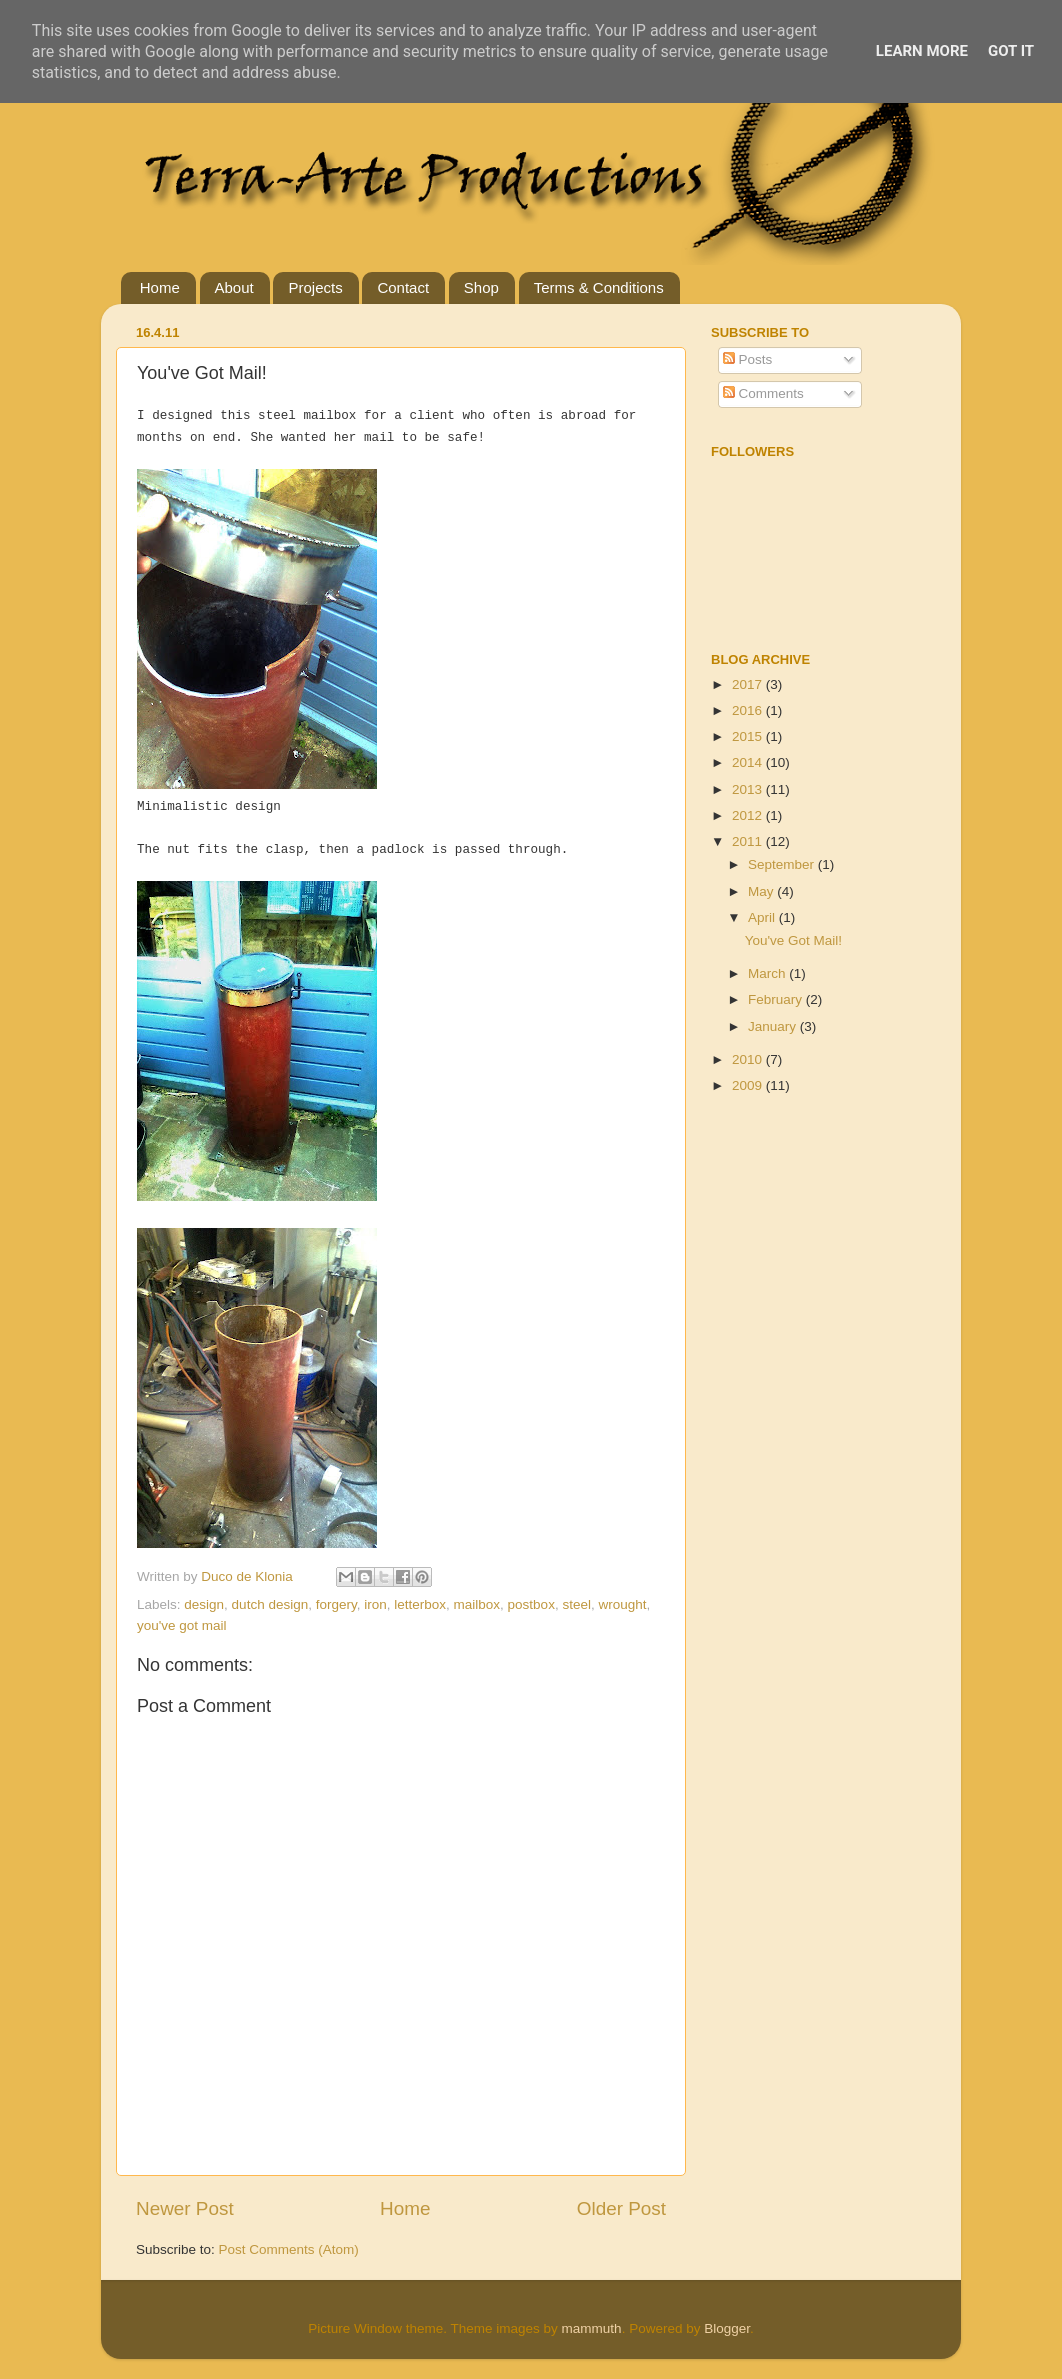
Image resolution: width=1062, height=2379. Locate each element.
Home (160, 287)
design (204, 1604)
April (763, 917)
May (762, 891)
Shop (481, 287)
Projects (315, 287)
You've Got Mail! (793, 940)
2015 (749, 736)
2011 (749, 841)
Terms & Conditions (599, 287)
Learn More (922, 51)
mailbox (477, 1604)
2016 (749, 710)
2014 (749, 762)
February (777, 999)
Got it (1011, 51)
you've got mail (182, 1625)
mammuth (592, 2328)
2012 (749, 815)
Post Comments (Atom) (289, 2249)
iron (375, 1604)
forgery (336, 1604)
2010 (749, 1059)
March (768, 973)
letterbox (420, 1604)
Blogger (727, 2328)
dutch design (270, 1604)
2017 (749, 684)
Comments (763, 393)
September (783, 864)
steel (576, 1604)
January (774, 1026)
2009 (749, 1085)
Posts (748, 359)
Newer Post (185, 2208)
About (234, 287)
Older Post (621, 2208)
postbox (531, 1604)
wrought (622, 1604)
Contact (403, 287)
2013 (749, 789)
